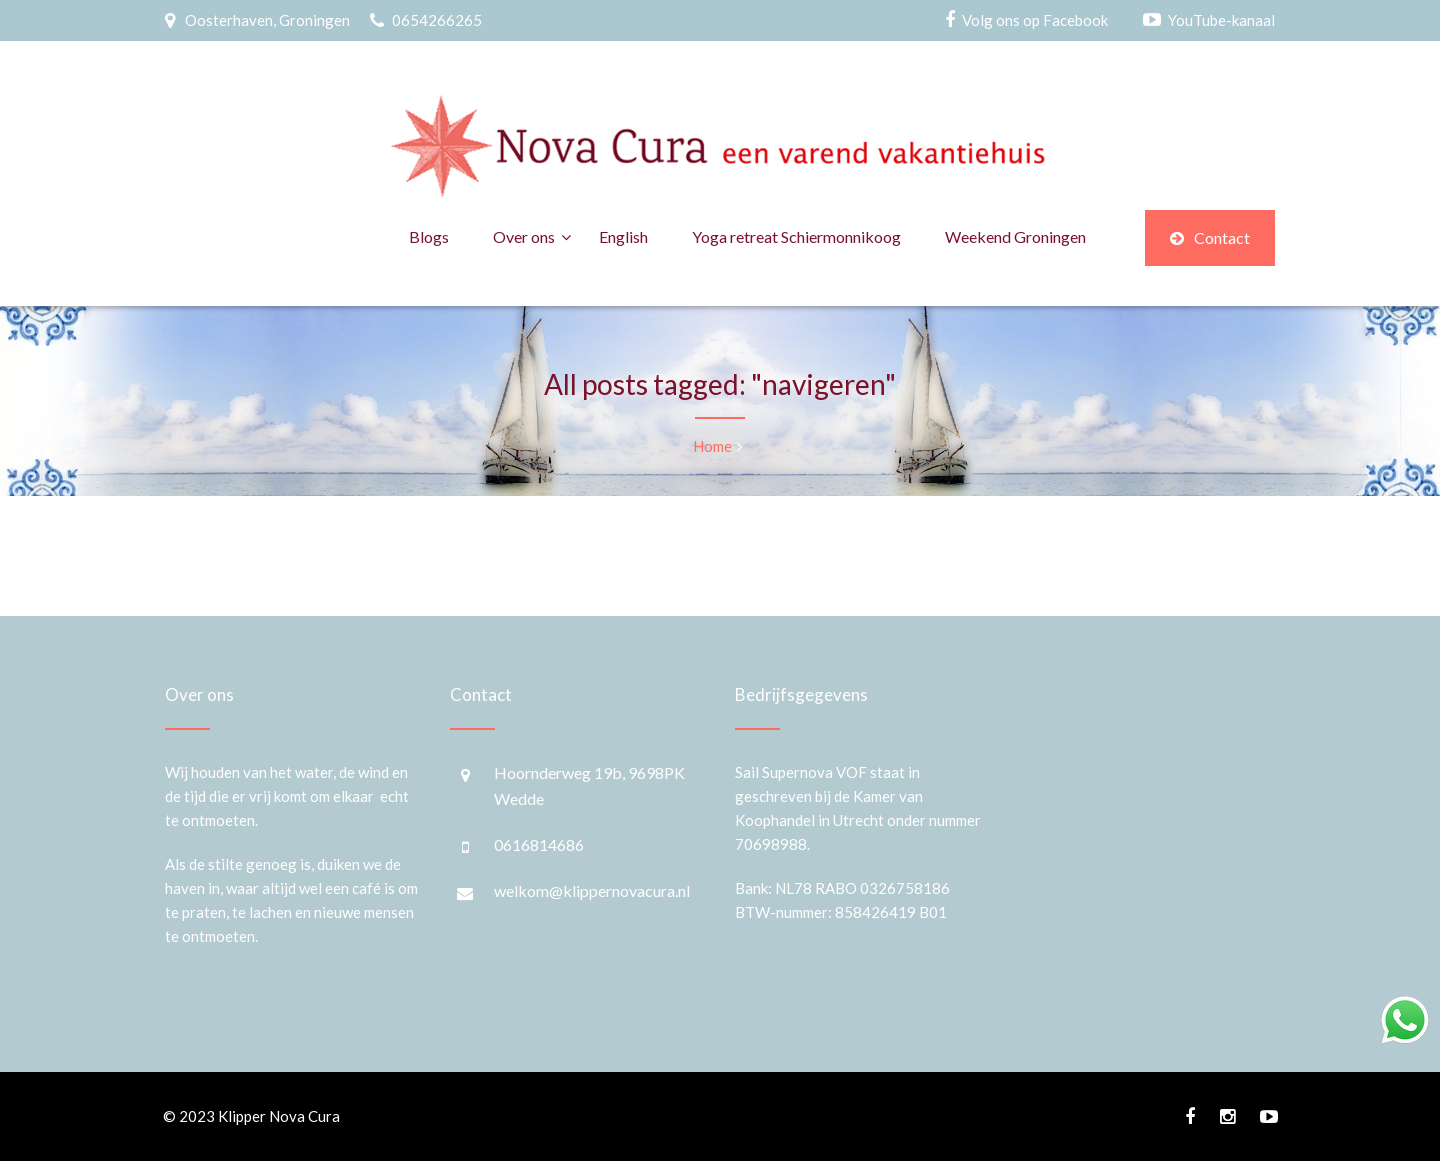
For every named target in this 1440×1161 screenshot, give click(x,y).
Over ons (524, 236)
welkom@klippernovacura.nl (592, 890)
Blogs (429, 236)
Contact (1210, 237)
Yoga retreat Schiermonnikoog (796, 236)
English (623, 236)
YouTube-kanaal (1221, 20)
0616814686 (539, 844)
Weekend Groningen (1015, 236)
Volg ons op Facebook (1035, 20)
